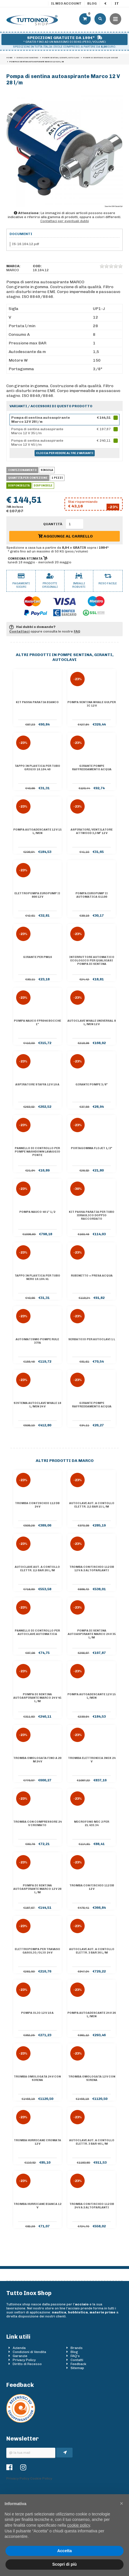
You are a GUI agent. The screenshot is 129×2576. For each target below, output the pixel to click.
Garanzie (20, 2356)
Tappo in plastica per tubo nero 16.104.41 (37, 1277)
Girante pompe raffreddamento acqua (91, 767)
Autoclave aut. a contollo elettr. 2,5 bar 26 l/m (37, 1568)
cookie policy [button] (78, 2525)
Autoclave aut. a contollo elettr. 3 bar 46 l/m (91, 2142)
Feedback (78, 2364)
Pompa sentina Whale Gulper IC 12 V (91, 704)
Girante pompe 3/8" (91, 1084)
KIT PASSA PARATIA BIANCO (37, 702)
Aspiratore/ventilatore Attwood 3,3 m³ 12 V (92, 831)
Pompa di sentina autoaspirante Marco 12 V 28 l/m (37, 1889)
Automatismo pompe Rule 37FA (37, 1341)
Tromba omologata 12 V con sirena (91, 2078)
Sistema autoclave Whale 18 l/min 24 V (37, 1404)
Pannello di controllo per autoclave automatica (37, 1632)
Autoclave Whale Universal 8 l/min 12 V (91, 1022)
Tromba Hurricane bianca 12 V (37, 2205)
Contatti (77, 2360)
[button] (121, 2503)
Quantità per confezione (28, 477)
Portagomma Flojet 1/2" (91, 1148)
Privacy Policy (24, 2360)
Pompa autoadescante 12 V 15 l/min (37, 831)
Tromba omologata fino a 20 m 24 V (37, 1759)
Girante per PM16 (37, 957)
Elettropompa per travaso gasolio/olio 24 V (37, 1950)
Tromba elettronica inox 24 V (91, 1759)
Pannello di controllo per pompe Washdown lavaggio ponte (37, 1152)
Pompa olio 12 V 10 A (37, 2013)
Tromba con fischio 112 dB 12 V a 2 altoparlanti (91, 1568)
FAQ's (75, 2356)
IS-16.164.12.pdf (25, 244)
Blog (92, 3)
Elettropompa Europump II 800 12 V (37, 895)
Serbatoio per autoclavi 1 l (91, 1339)
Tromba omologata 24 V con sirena (37, 2078)
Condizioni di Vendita (29, 2352)
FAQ (77, 631)
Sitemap (77, 2368)
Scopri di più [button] (64, 2564)
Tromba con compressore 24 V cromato (37, 1823)
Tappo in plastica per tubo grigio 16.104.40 (37, 767)
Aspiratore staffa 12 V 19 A (37, 1084)
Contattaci (19, 631)
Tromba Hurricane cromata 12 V (37, 2142)
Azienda (19, 2348)
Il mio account (66, 3)
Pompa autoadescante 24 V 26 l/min (91, 2014)
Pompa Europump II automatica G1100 (91, 895)
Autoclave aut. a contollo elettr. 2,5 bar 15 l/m (91, 1505)
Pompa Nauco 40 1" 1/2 (37, 1212)
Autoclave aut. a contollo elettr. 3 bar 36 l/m (91, 1950)
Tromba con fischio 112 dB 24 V (37, 1505)
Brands (77, 2348)
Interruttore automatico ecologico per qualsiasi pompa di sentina (91, 960)
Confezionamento (22, 470)
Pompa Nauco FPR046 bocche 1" (37, 1022)
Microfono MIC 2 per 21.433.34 (91, 1823)
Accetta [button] (64, 2550)
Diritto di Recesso (27, 2364)
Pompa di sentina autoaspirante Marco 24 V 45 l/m (37, 1698)
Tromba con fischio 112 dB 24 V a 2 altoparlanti (91, 2205)
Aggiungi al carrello (65, 536)
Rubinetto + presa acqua (92, 1275)
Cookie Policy (41, 2478)
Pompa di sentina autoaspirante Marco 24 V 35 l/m (92, 1634)
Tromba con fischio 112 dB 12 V (91, 1887)
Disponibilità (19, 485)
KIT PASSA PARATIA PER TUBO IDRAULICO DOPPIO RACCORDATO (91, 1215)
